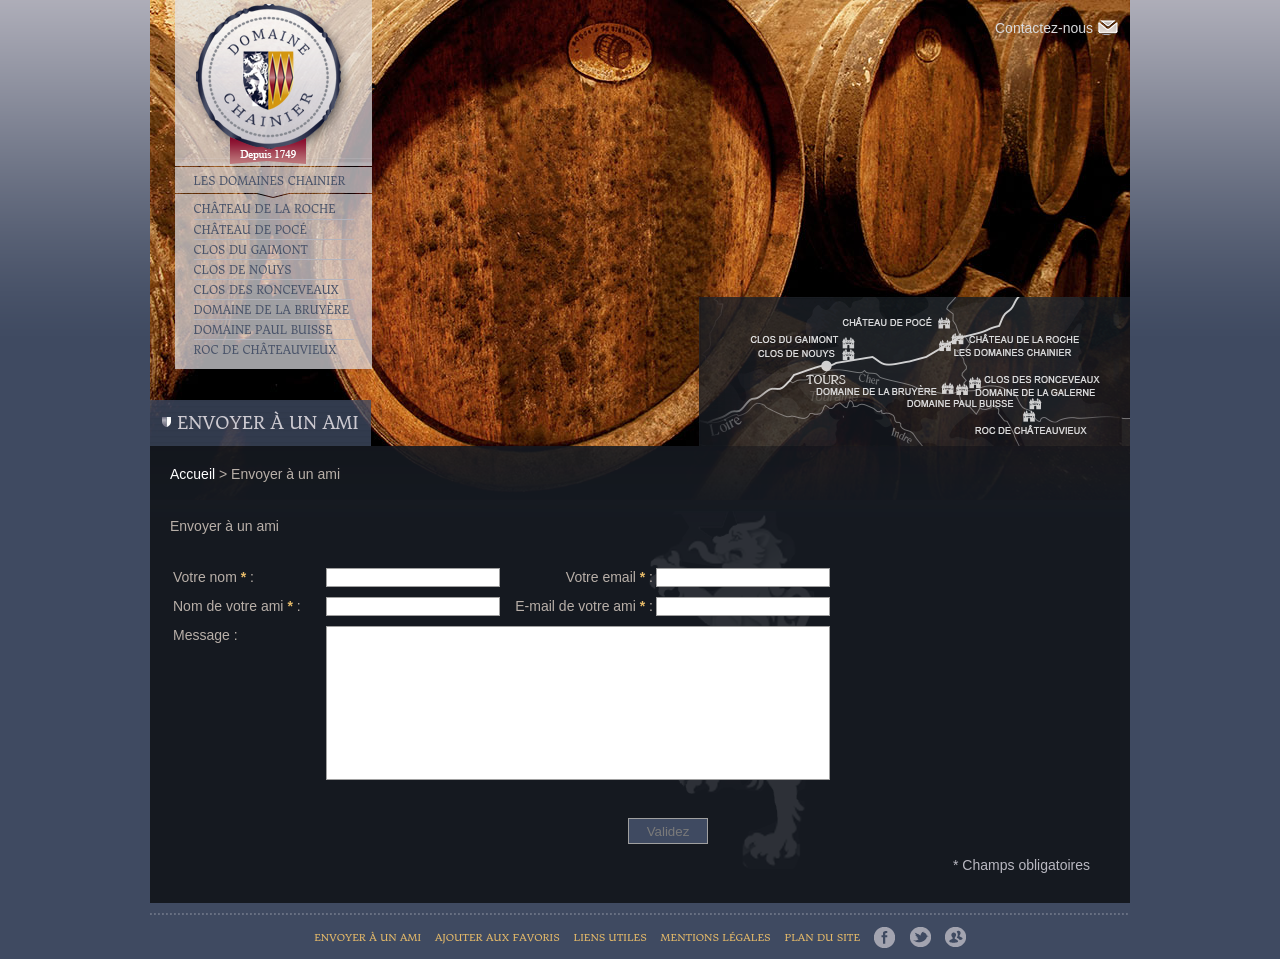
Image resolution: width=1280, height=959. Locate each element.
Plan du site (822, 937)
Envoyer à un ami (367, 937)
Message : (205, 635)
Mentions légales (716, 937)
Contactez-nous (1056, 28)
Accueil (192, 474)
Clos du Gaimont (251, 250)
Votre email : (609, 577)
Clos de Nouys (243, 270)
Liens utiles (610, 937)
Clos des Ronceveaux (266, 290)
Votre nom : (213, 577)
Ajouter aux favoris (497, 937)
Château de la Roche (265, 209)
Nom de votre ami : (237, 606)
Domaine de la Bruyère (272, 310)
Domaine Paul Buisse (263, 330)
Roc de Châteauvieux (265, 350)
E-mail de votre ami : (584, 606)
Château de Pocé (250, 230)
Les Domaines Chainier (270, 180)
